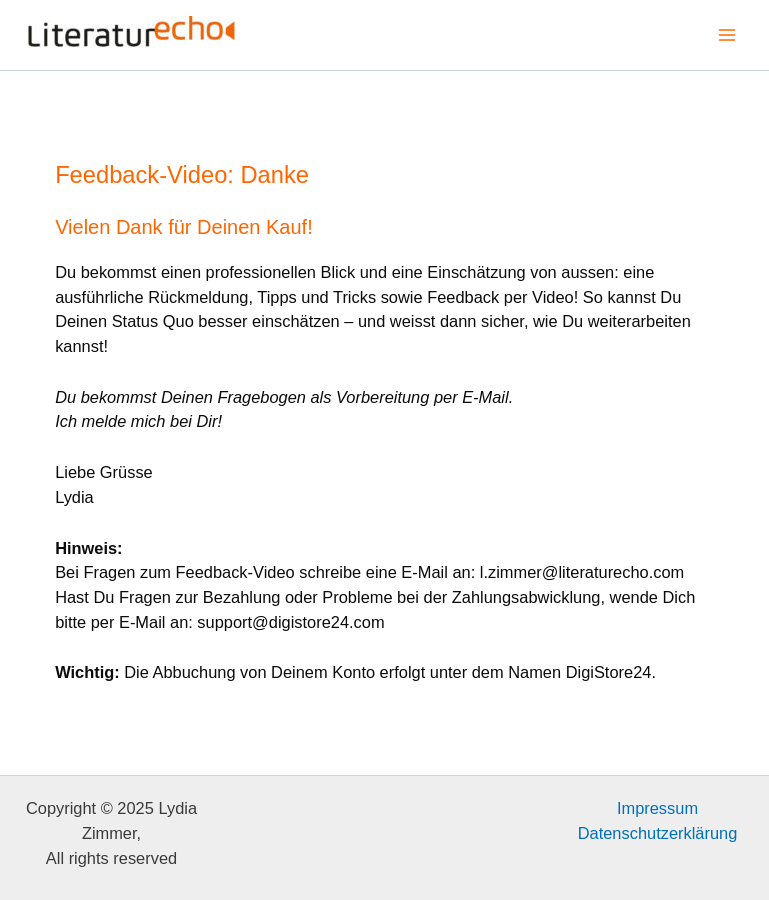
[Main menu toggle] (726, 35)
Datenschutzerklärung (658, 833)
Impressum (657, 808)
